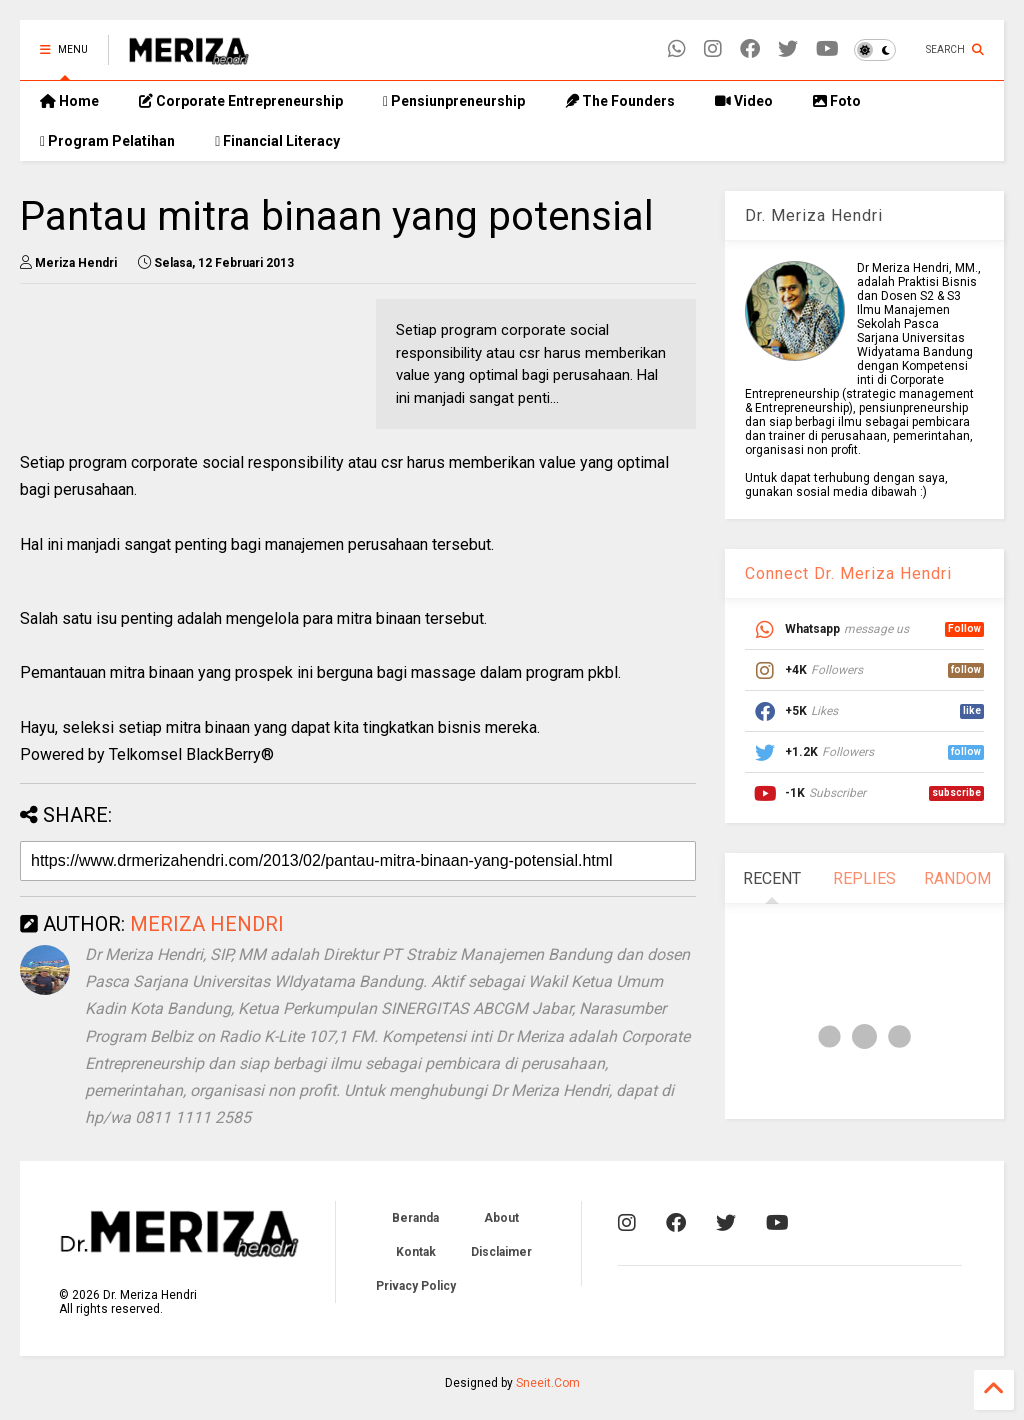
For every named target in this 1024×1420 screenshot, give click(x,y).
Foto (837, 101)
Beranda (415, 1218)
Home (69, 101)
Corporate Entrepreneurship (241, 101)
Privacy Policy (416, 1286)
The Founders (620, 101)
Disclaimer (501, 1252)
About (501, 1218)
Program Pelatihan (107, 141)
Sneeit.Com (548, 1383)
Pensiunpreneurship (454, 101)
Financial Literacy (277, 141)
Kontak (416, 1252)
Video (744, 101)
